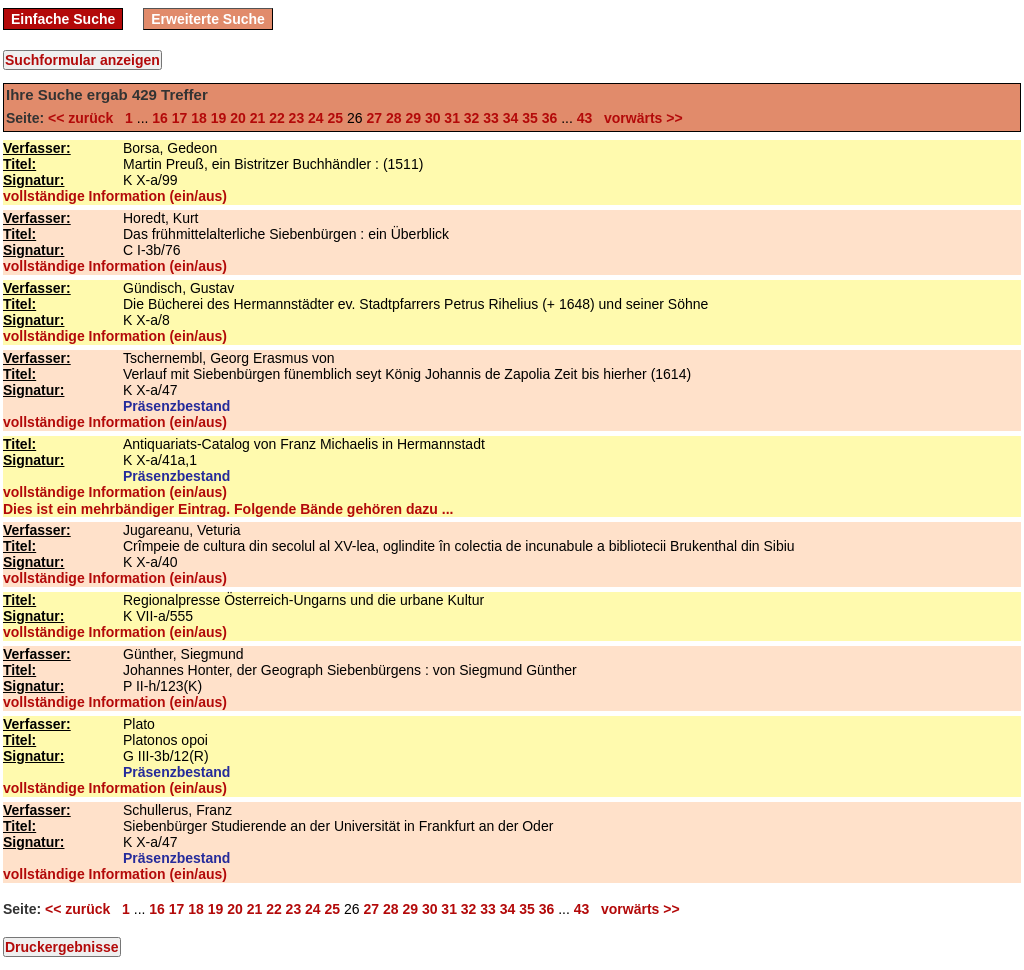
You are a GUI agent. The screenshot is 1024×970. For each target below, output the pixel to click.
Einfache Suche (63, 19)
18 (199, 118)
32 (472, 118)
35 (530, 118)
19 (219, 118)
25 (336, 118)
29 (413, 118)
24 (316, 118)
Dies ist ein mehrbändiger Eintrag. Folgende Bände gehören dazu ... (228, 509)
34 (511, 118)
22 (277, 118)
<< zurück (84, 118)
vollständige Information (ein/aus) (115, 196)
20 (238, 118)
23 (297, 118)
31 (452, 118)
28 (394, 118)
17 (180, 118)
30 (433, 118)
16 (160, 118)
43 (585, 118)
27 (374, 118)
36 (550, 118)
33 (491, 118)
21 (258, 118)
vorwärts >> (639, 118)
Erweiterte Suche (208, 19)
